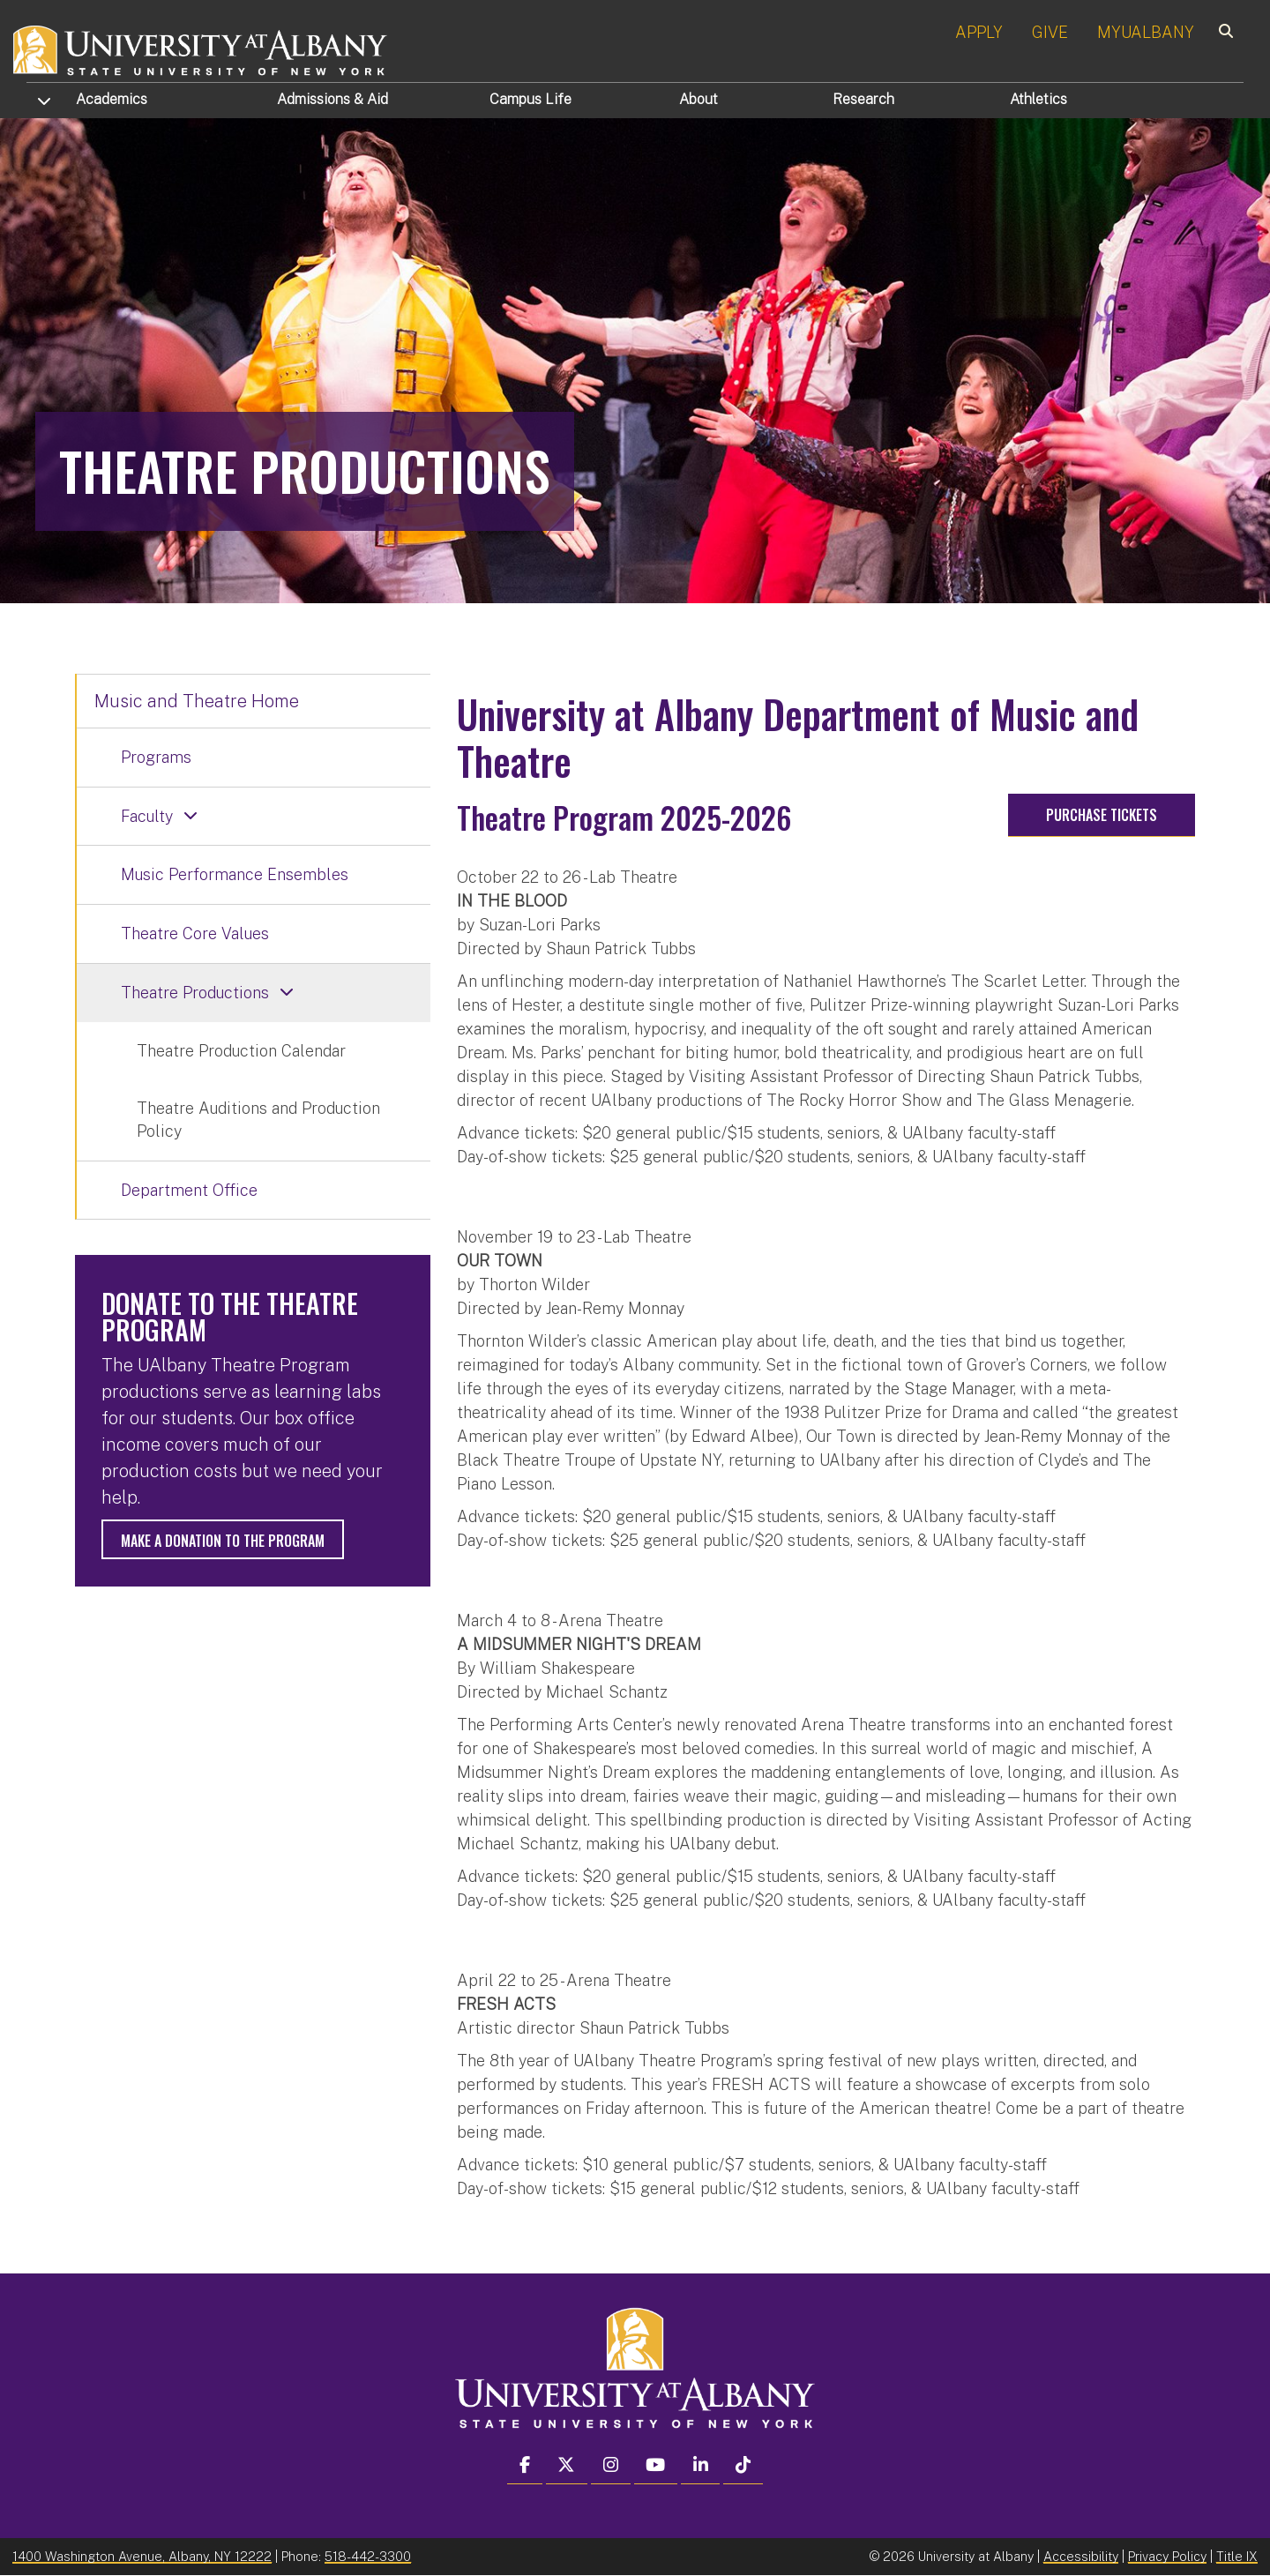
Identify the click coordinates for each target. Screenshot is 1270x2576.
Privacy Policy (1167, 2556)
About (698, 99)
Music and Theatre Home (196, 701)
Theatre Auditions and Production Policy (258, 1119)
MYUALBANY (1145, 32)
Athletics (1038, 99)
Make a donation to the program (223, 1540)
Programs (156, 757)
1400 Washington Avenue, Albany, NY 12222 (142, 2556)
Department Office (189, 1190)
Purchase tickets (1101, 814)
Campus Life (530, 99)
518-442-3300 (368, 2556)
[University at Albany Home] (201, 48)
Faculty (147, 816)
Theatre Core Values (195, 933)
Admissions (332, 99)
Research (863, 99)
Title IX (1237, 2556)
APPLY (979, 32)
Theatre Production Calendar (241, 1051)
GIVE (1050, 32)
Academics (111, 99)
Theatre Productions (195, 992)
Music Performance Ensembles (234, 874)
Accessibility (1080, 2556)
